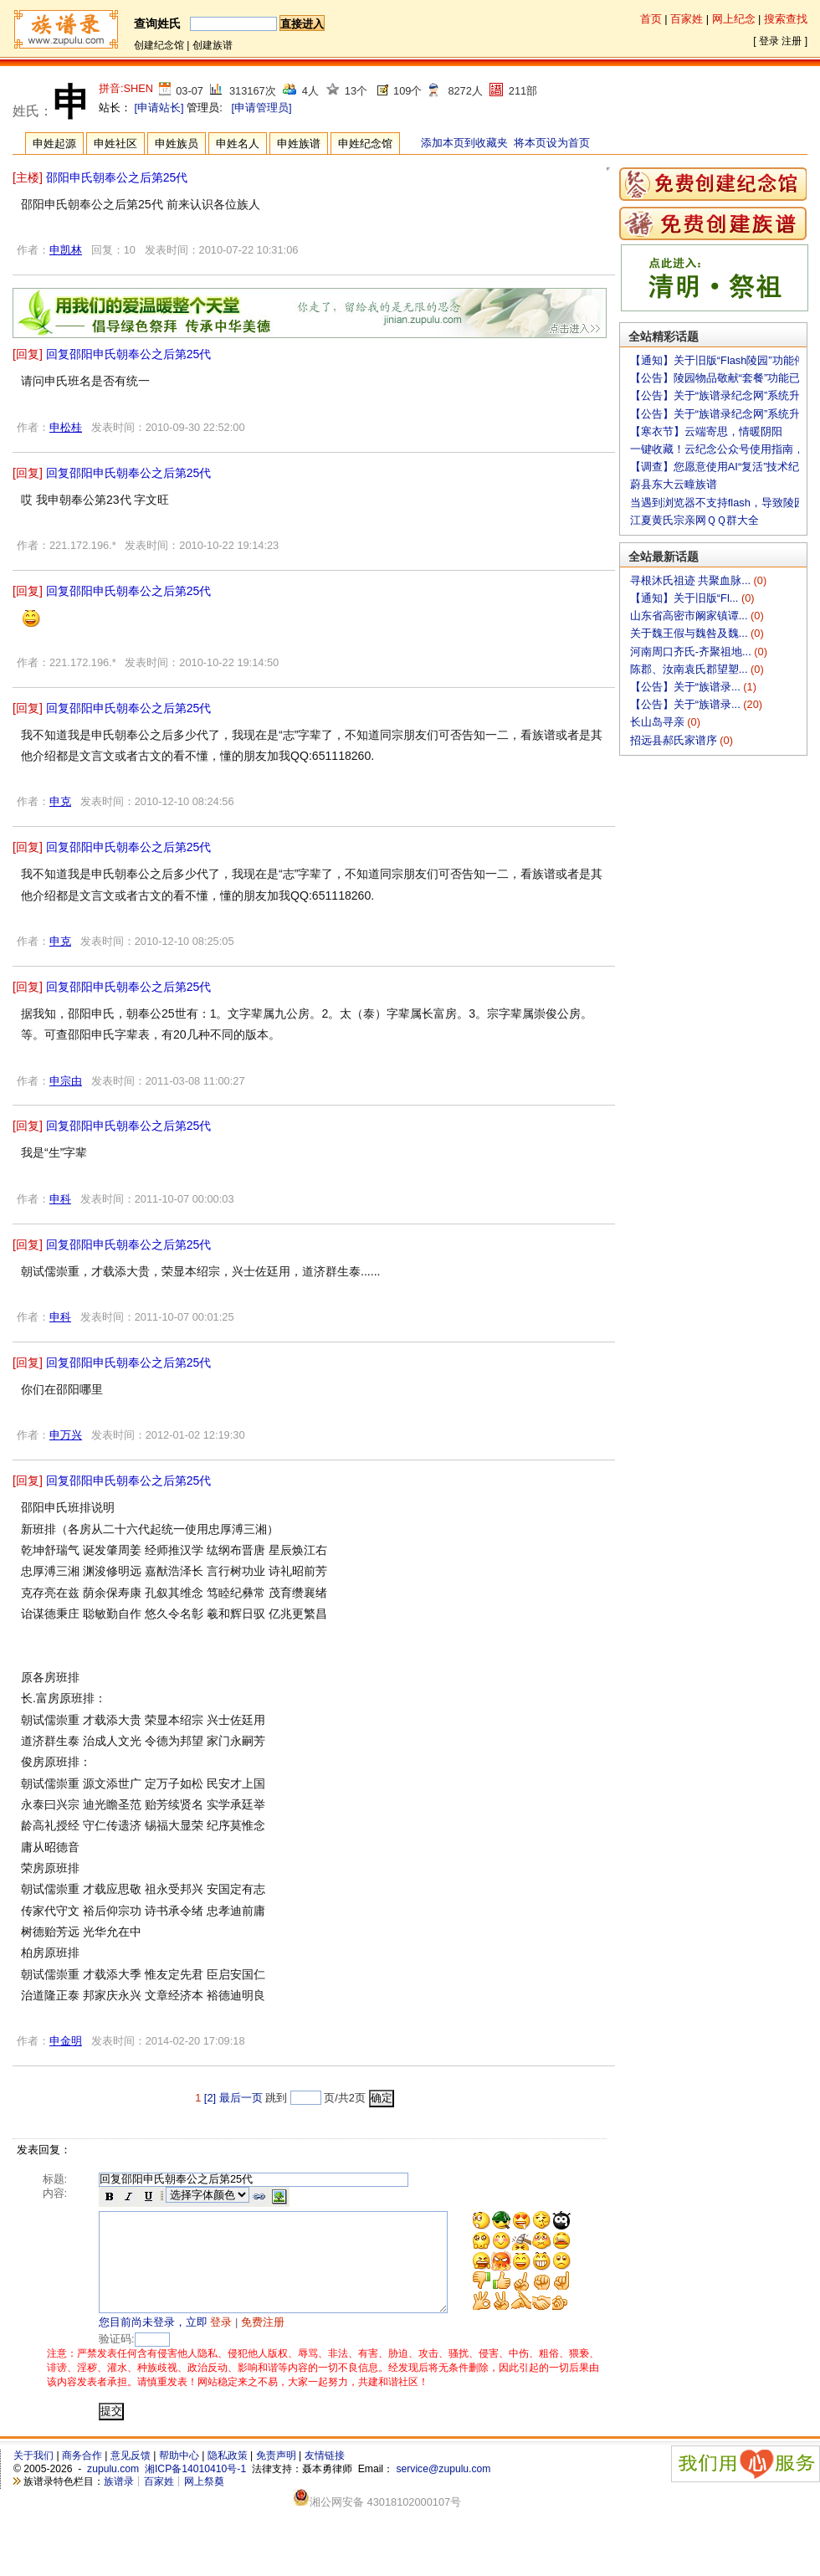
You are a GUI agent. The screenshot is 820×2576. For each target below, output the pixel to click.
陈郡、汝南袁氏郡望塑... (690, 669)
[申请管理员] (261, 107)
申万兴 (65, 1435)
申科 (60, 1199)
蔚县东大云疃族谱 (673, 484)
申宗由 (65, 1081)
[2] (210, 2097)
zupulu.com (113, 2489)
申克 (60, 801)
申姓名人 (237, 143)
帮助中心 (179, 2475)
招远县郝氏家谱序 (675, 740)
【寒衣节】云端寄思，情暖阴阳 (706, 431)
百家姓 (686, 19)
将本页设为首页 (552, 142)
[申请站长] (159, 107)
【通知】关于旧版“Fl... (685, 598)
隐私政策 (228, 2475)
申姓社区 (115, 143)
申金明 (65, 2041)
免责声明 (276, 2475)
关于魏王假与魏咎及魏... (690, 633)
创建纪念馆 (159, 45)
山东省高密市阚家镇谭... (690, 615)
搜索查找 (785, 19)
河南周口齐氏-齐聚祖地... (692, 651)
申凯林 (65, 250)
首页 (651, 19)
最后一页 (241, 2097)
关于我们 (33, 2475)
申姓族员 (176, 143)
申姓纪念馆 (365, 143)
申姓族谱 (298, 143)
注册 (792, 41)
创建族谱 (212, 45)
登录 (769, 41)
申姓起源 (54, 143)
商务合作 (82, 2475)
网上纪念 (734, 19)
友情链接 (325, 2475)
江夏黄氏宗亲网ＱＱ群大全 (694, 520)
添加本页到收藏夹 (464, 142)
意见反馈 (130, 2475)
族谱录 (119, 2501)
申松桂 (65, 427)
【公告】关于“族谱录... (686, 686)
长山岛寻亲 (659, 722)
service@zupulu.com (443, 2489)
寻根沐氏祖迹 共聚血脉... (692, 580)
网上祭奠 (204, 2501)
